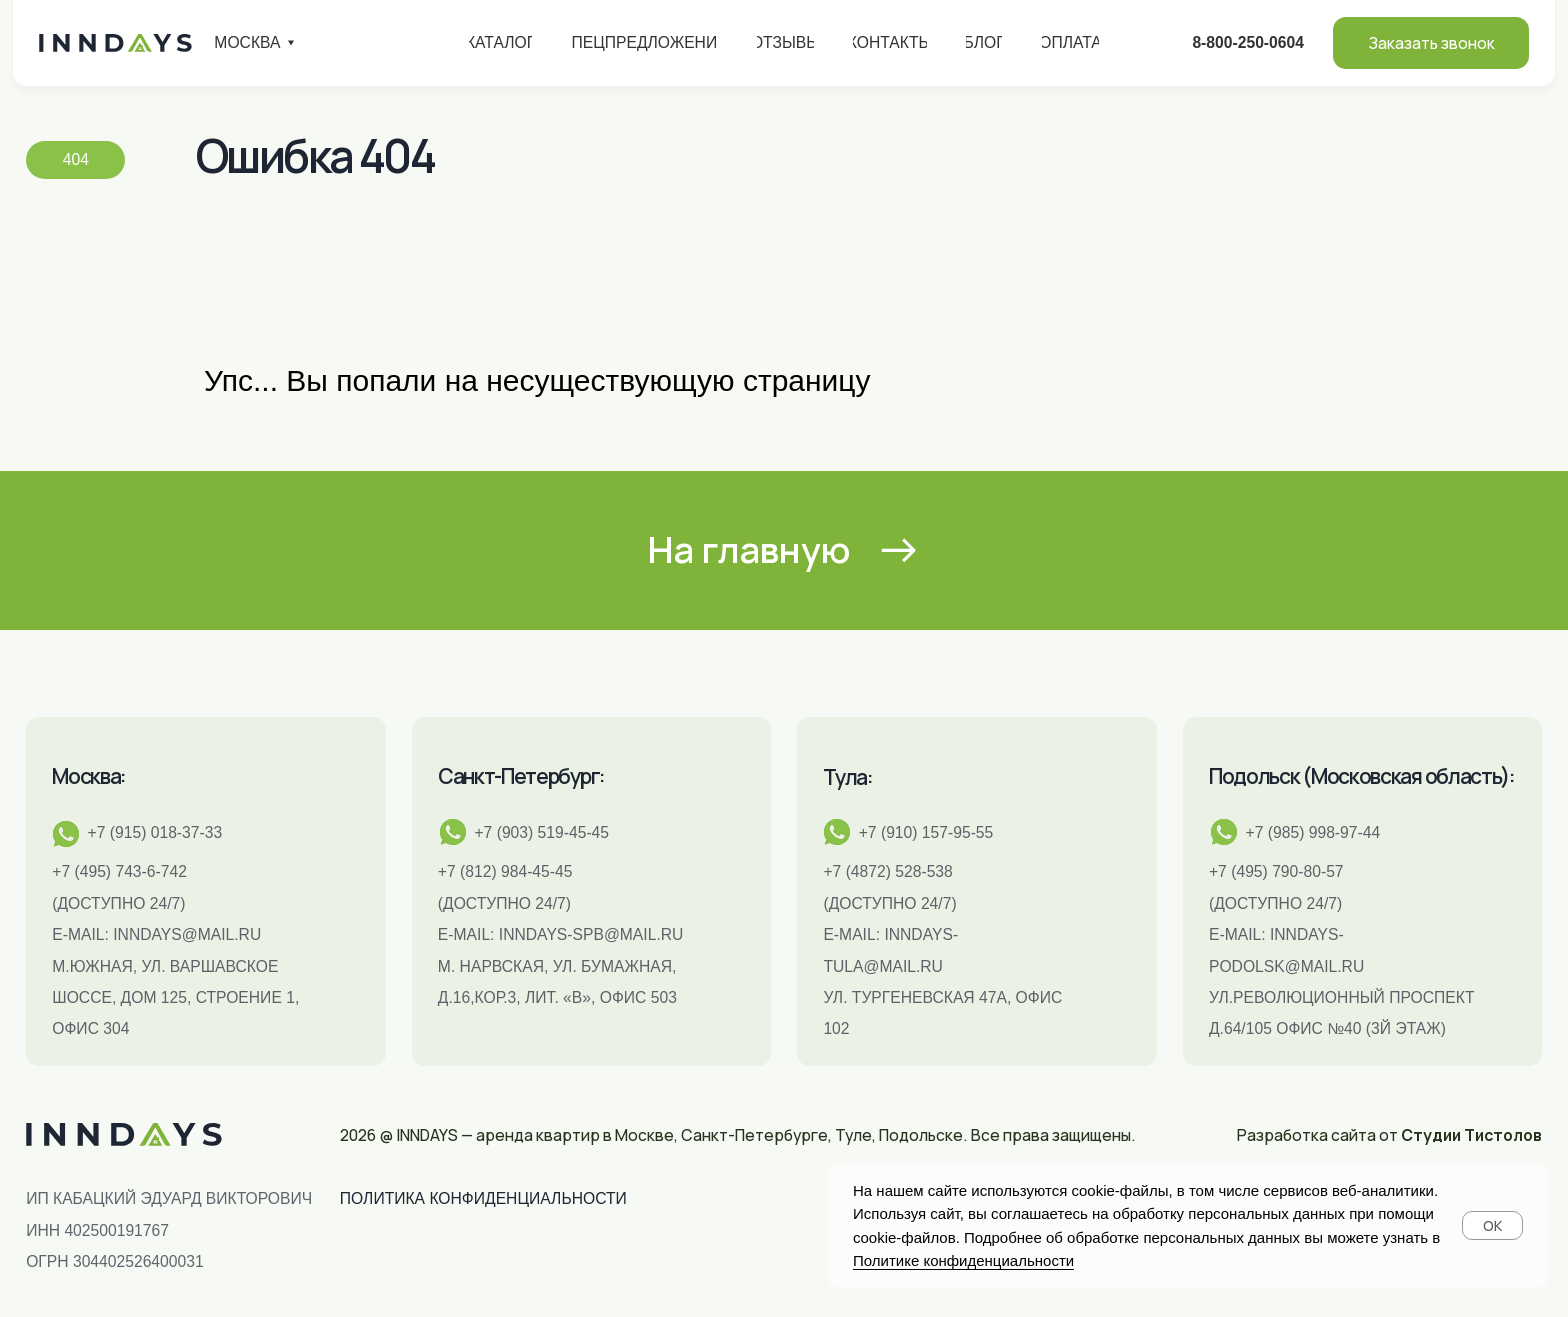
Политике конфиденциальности (963, 1260)
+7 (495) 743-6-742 (119, 871)
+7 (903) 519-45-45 (541, 832)
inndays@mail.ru (187, 934)
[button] (1431, 43)
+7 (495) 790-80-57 (1276, 871)
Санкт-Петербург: (521, 776)
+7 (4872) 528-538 (887, 871)
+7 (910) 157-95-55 (926, 832)
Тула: (847, 777)
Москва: (89, 776)
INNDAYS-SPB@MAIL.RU (591, 934)
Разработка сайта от (1389, 1135)
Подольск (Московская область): (1362, 776)
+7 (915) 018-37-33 (155, 832)
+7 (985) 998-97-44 (1313, 832)
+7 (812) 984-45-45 (505, 871)
